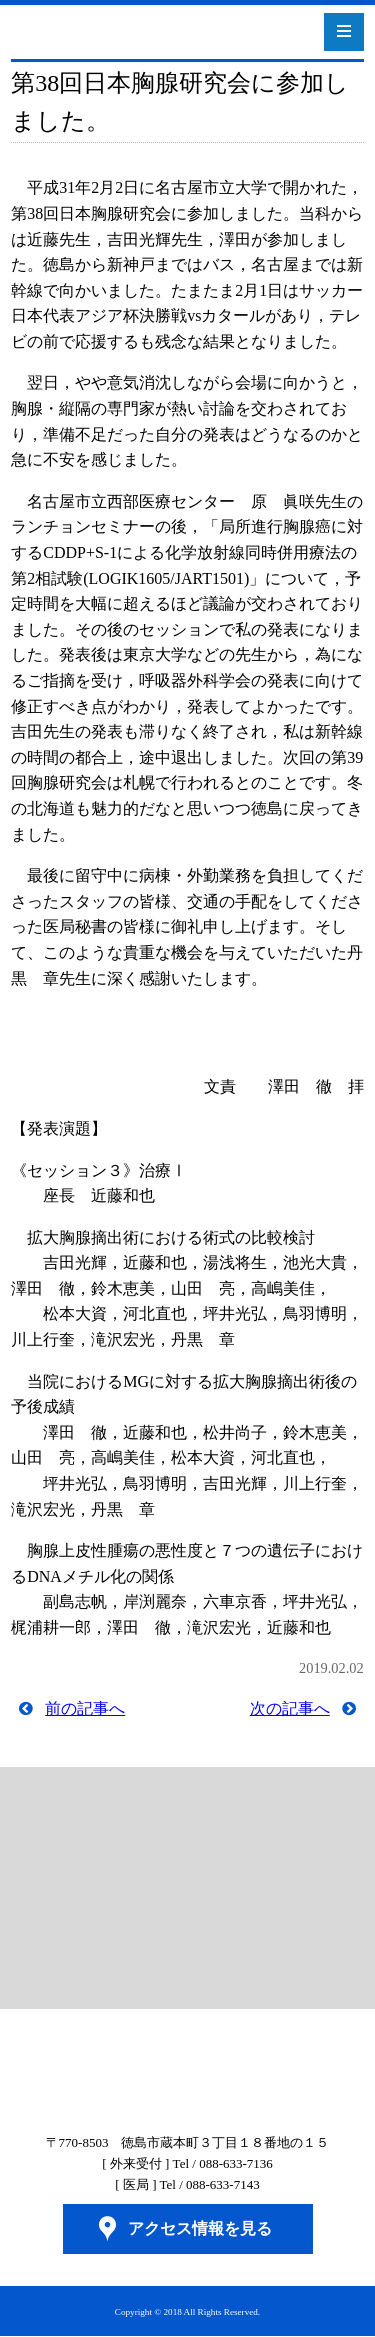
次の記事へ (290, 1708)
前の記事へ (85, 1708)
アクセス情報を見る (200, 2228)
